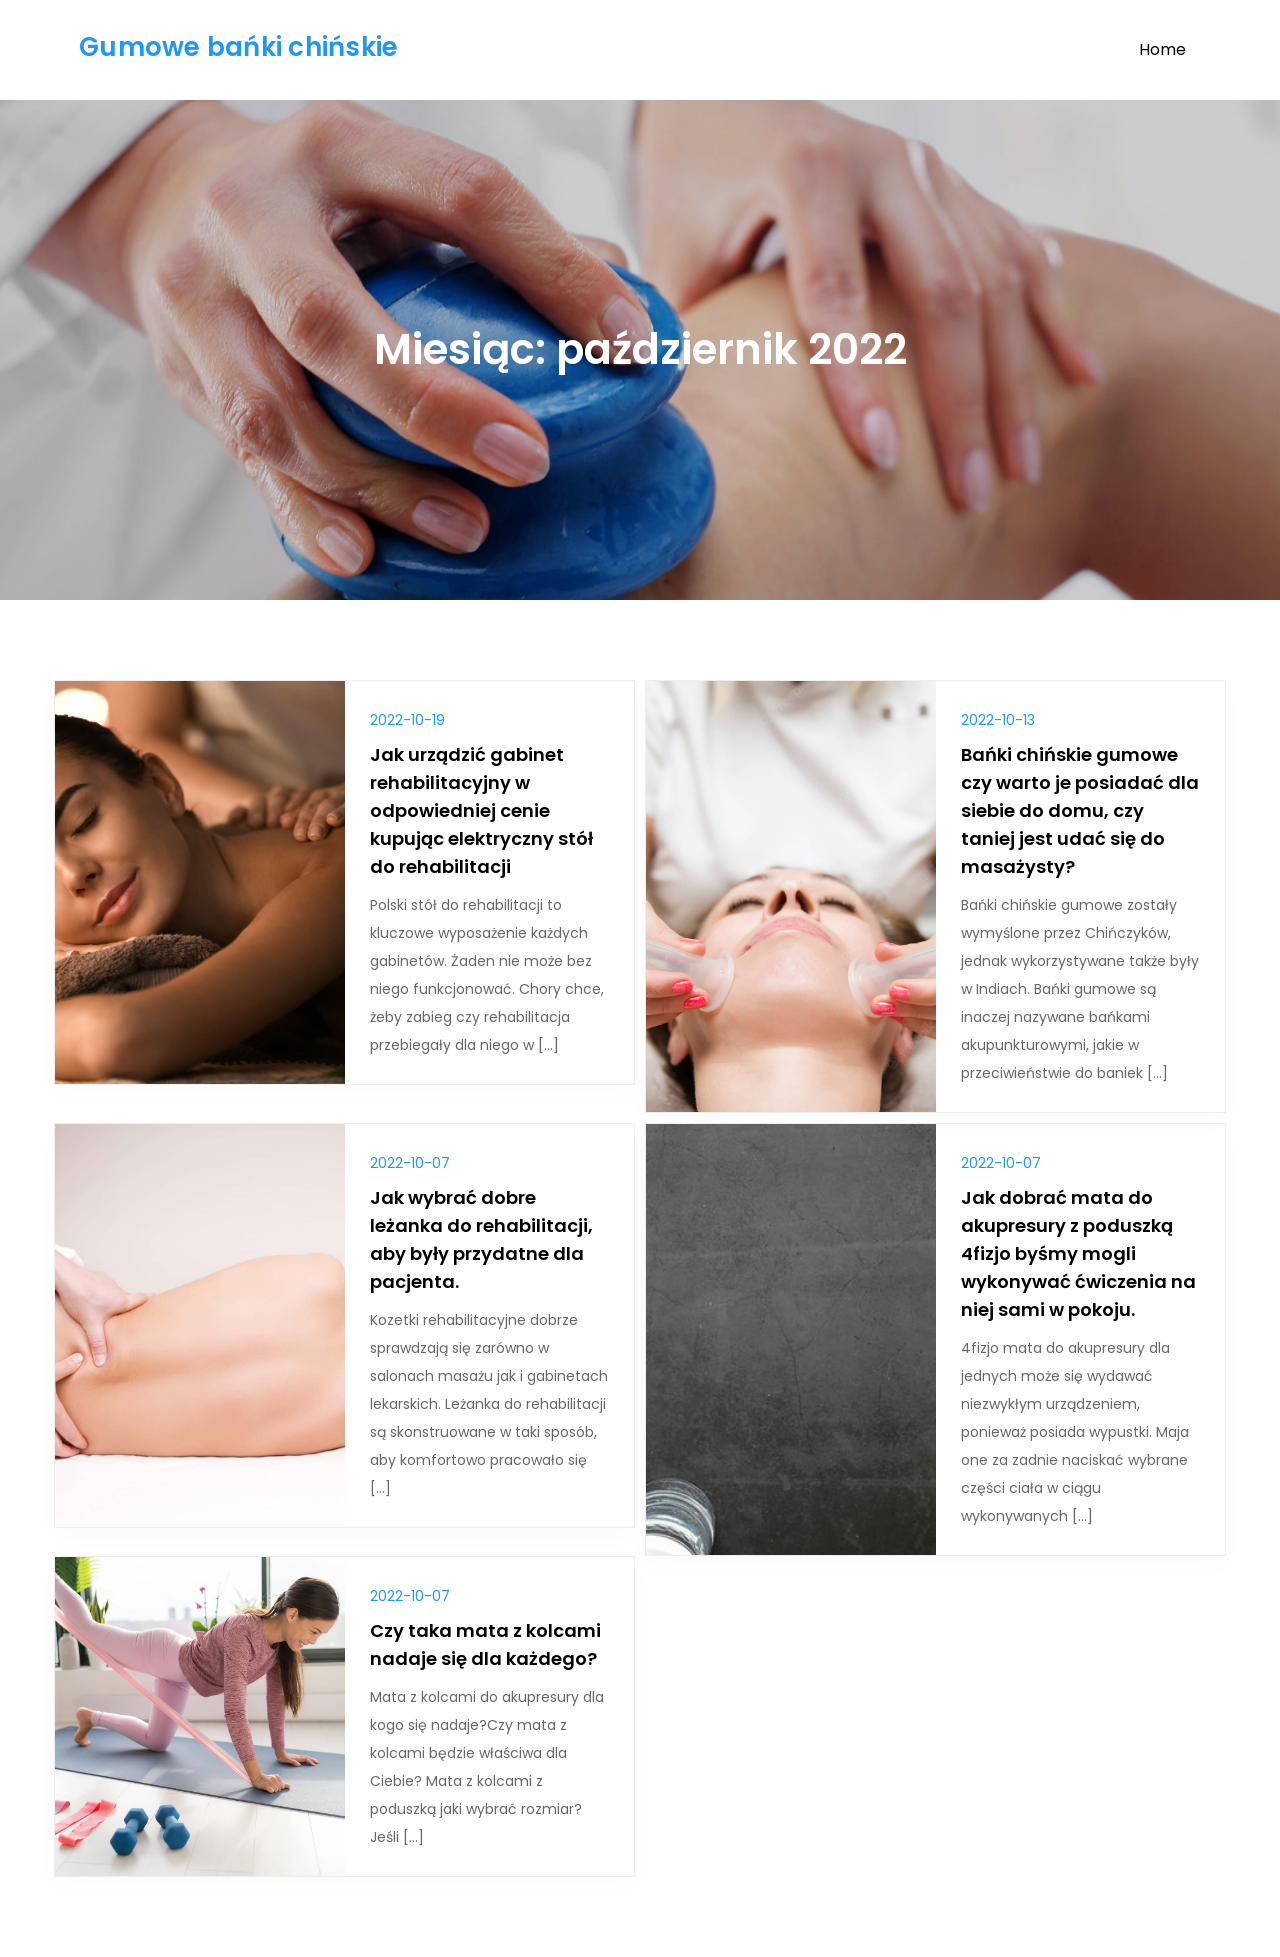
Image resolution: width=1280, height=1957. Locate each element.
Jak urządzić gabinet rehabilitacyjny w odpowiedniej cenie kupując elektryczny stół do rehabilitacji (481, 810)
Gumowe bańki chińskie (238, 47)
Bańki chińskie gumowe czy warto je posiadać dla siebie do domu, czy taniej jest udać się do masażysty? (1080, 810)
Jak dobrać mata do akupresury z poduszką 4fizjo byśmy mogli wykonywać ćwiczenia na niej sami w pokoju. (1078, 1253)
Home (1162, 49)
